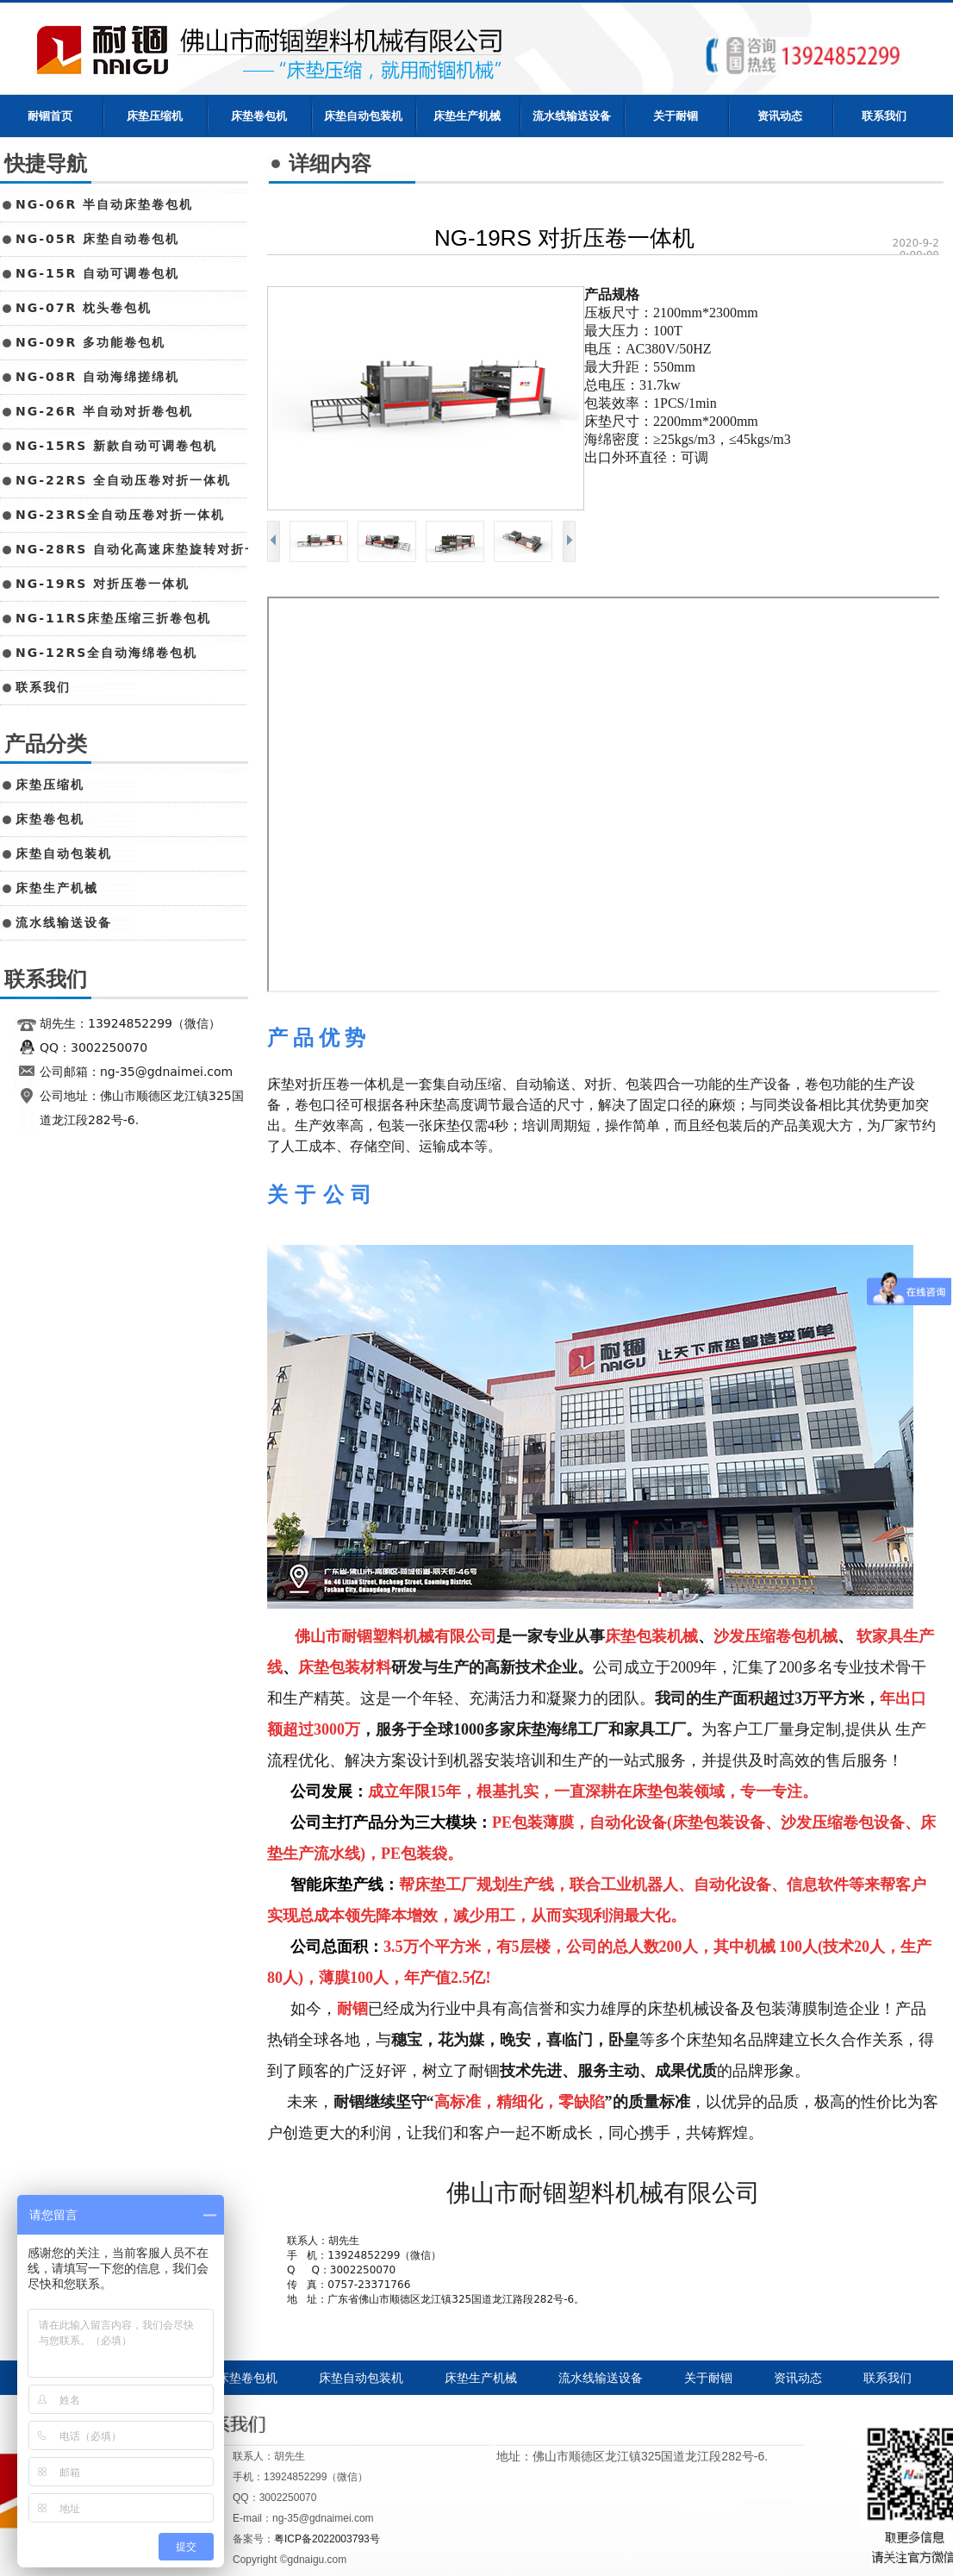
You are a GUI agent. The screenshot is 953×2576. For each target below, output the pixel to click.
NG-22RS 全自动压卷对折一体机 (123, 480)
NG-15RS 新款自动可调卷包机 (116, 446)
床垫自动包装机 (363, 115)
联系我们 (884, 115)
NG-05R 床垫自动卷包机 (97, 239)
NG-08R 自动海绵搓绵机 (97, 377)
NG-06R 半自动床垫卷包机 (104, 204)
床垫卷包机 (259, 115)
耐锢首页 (50, 115)
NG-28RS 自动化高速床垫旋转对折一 (137, 549)
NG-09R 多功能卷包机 (90, 342)
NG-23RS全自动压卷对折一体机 (120, 515)
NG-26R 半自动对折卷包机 (104, 411)
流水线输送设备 (572, 115)
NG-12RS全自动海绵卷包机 (106, 653)
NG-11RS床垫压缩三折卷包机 (113, 618)
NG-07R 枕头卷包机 (84, 308)
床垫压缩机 (155, 115)
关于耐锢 (675, 115)
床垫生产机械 (467, 115)
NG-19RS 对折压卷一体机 (103, 584)
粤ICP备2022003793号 (327, 2539)
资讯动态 (779, 115)
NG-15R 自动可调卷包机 (97, 273)
